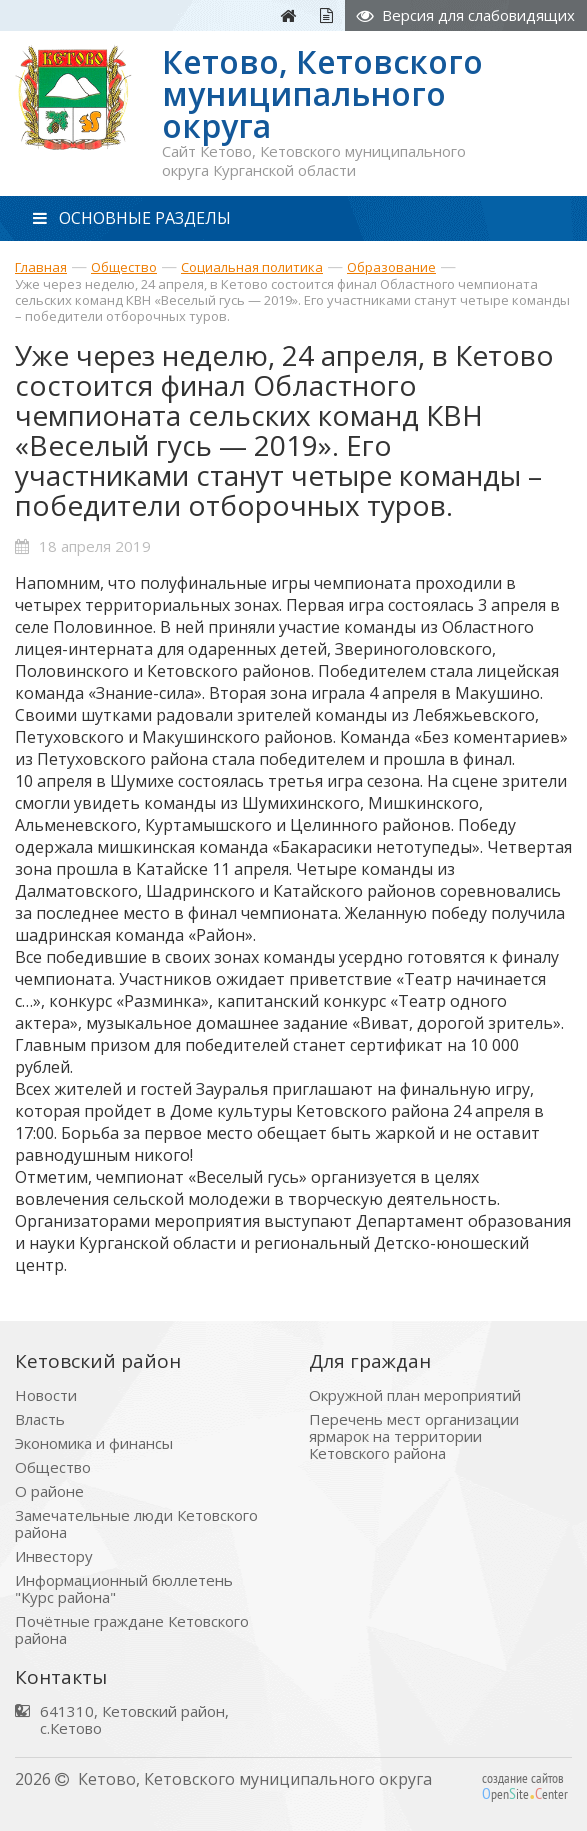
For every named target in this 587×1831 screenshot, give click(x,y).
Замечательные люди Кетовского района (136, 1524)
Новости (46, 1395)
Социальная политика (252, 267)
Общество (124, 267)
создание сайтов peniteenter (525, 1786)
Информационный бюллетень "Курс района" (124, 1589)
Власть (40, 1419)
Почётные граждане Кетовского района (132, 1630)
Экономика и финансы (94, 1443)
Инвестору (54, 1556)
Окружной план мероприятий (415, 1395)
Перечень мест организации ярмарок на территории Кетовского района (414, 1436)
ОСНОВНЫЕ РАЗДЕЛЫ (132, 218)
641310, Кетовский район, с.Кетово (134, 1720)
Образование (391, 267)
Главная (41, 267)
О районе (49, 1491)
